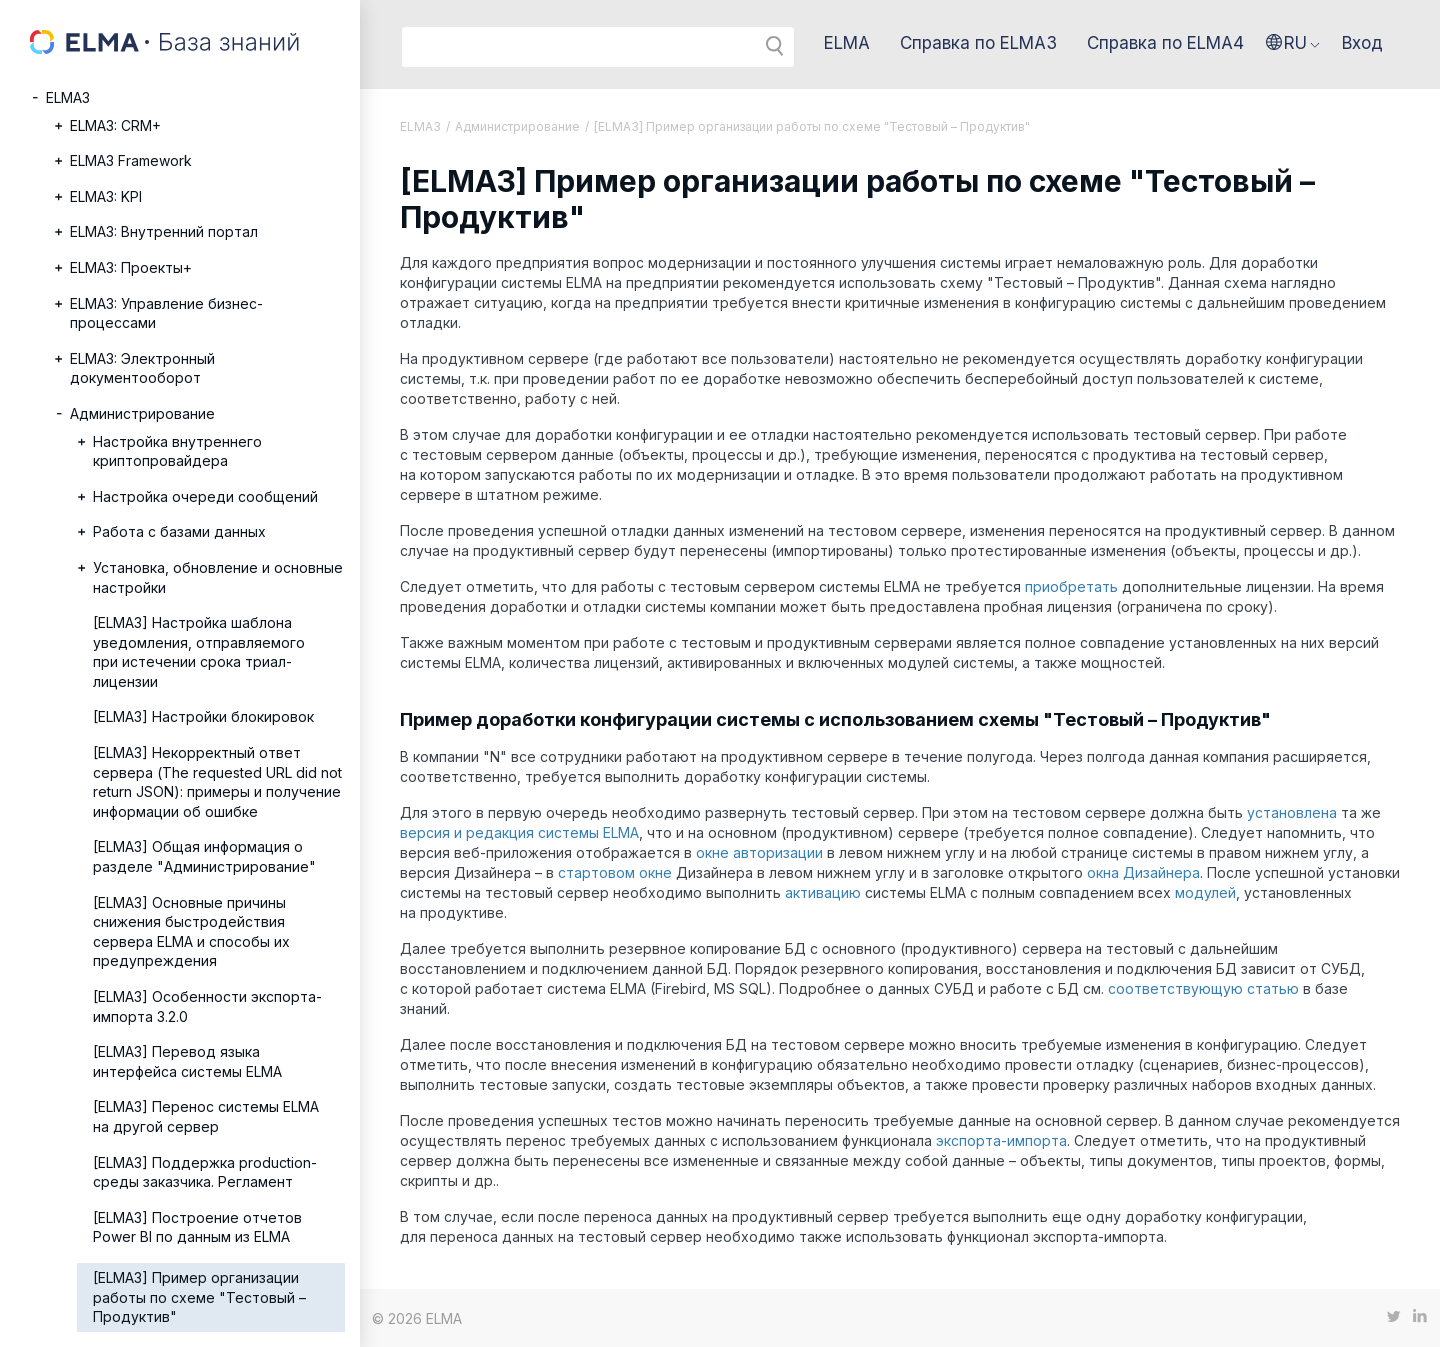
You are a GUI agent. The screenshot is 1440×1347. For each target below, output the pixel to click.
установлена (1292, 812)
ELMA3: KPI (106, 196)
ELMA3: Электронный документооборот (142, 368)
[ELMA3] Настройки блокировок (203, 716)
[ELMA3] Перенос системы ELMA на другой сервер (206, 1116)
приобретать (1071, 586)
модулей (1205, 892)
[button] (1293, 43)
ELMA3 (68, 97)
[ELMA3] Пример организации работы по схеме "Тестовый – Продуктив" (199, 1297)
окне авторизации (759, 852)
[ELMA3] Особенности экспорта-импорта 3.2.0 (207, 1006)
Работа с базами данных (179, 531)
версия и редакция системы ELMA (519, 832)
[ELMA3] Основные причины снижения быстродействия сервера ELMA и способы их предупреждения (191, 932)
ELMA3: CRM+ (115, 125)
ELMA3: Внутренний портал (164, 231)
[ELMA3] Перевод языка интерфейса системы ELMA (187, 1061)
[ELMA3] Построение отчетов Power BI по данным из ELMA (197, 1227)
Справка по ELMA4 (1165, 43)
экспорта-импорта (1001, 1140)
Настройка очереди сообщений (205, 496)
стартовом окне (615, 872)
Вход (1362, 43)
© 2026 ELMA (417, 1318)
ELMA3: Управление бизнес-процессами (166, 313)
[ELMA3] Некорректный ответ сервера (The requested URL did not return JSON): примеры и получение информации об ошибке (217, 782)
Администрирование (142, 413)
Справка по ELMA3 (978, 43)
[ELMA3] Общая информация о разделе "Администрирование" (204, 856)
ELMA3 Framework (131, 160)
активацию (823, 892)
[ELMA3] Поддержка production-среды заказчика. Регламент (205, 1172)
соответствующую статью (1203, 988)
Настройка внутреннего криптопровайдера (177, 451)
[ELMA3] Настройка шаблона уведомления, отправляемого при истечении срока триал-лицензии (199, 652)
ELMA (847, 43)
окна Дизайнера (1143, 872)
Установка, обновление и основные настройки (218, 577)
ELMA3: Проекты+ (131, 267)
